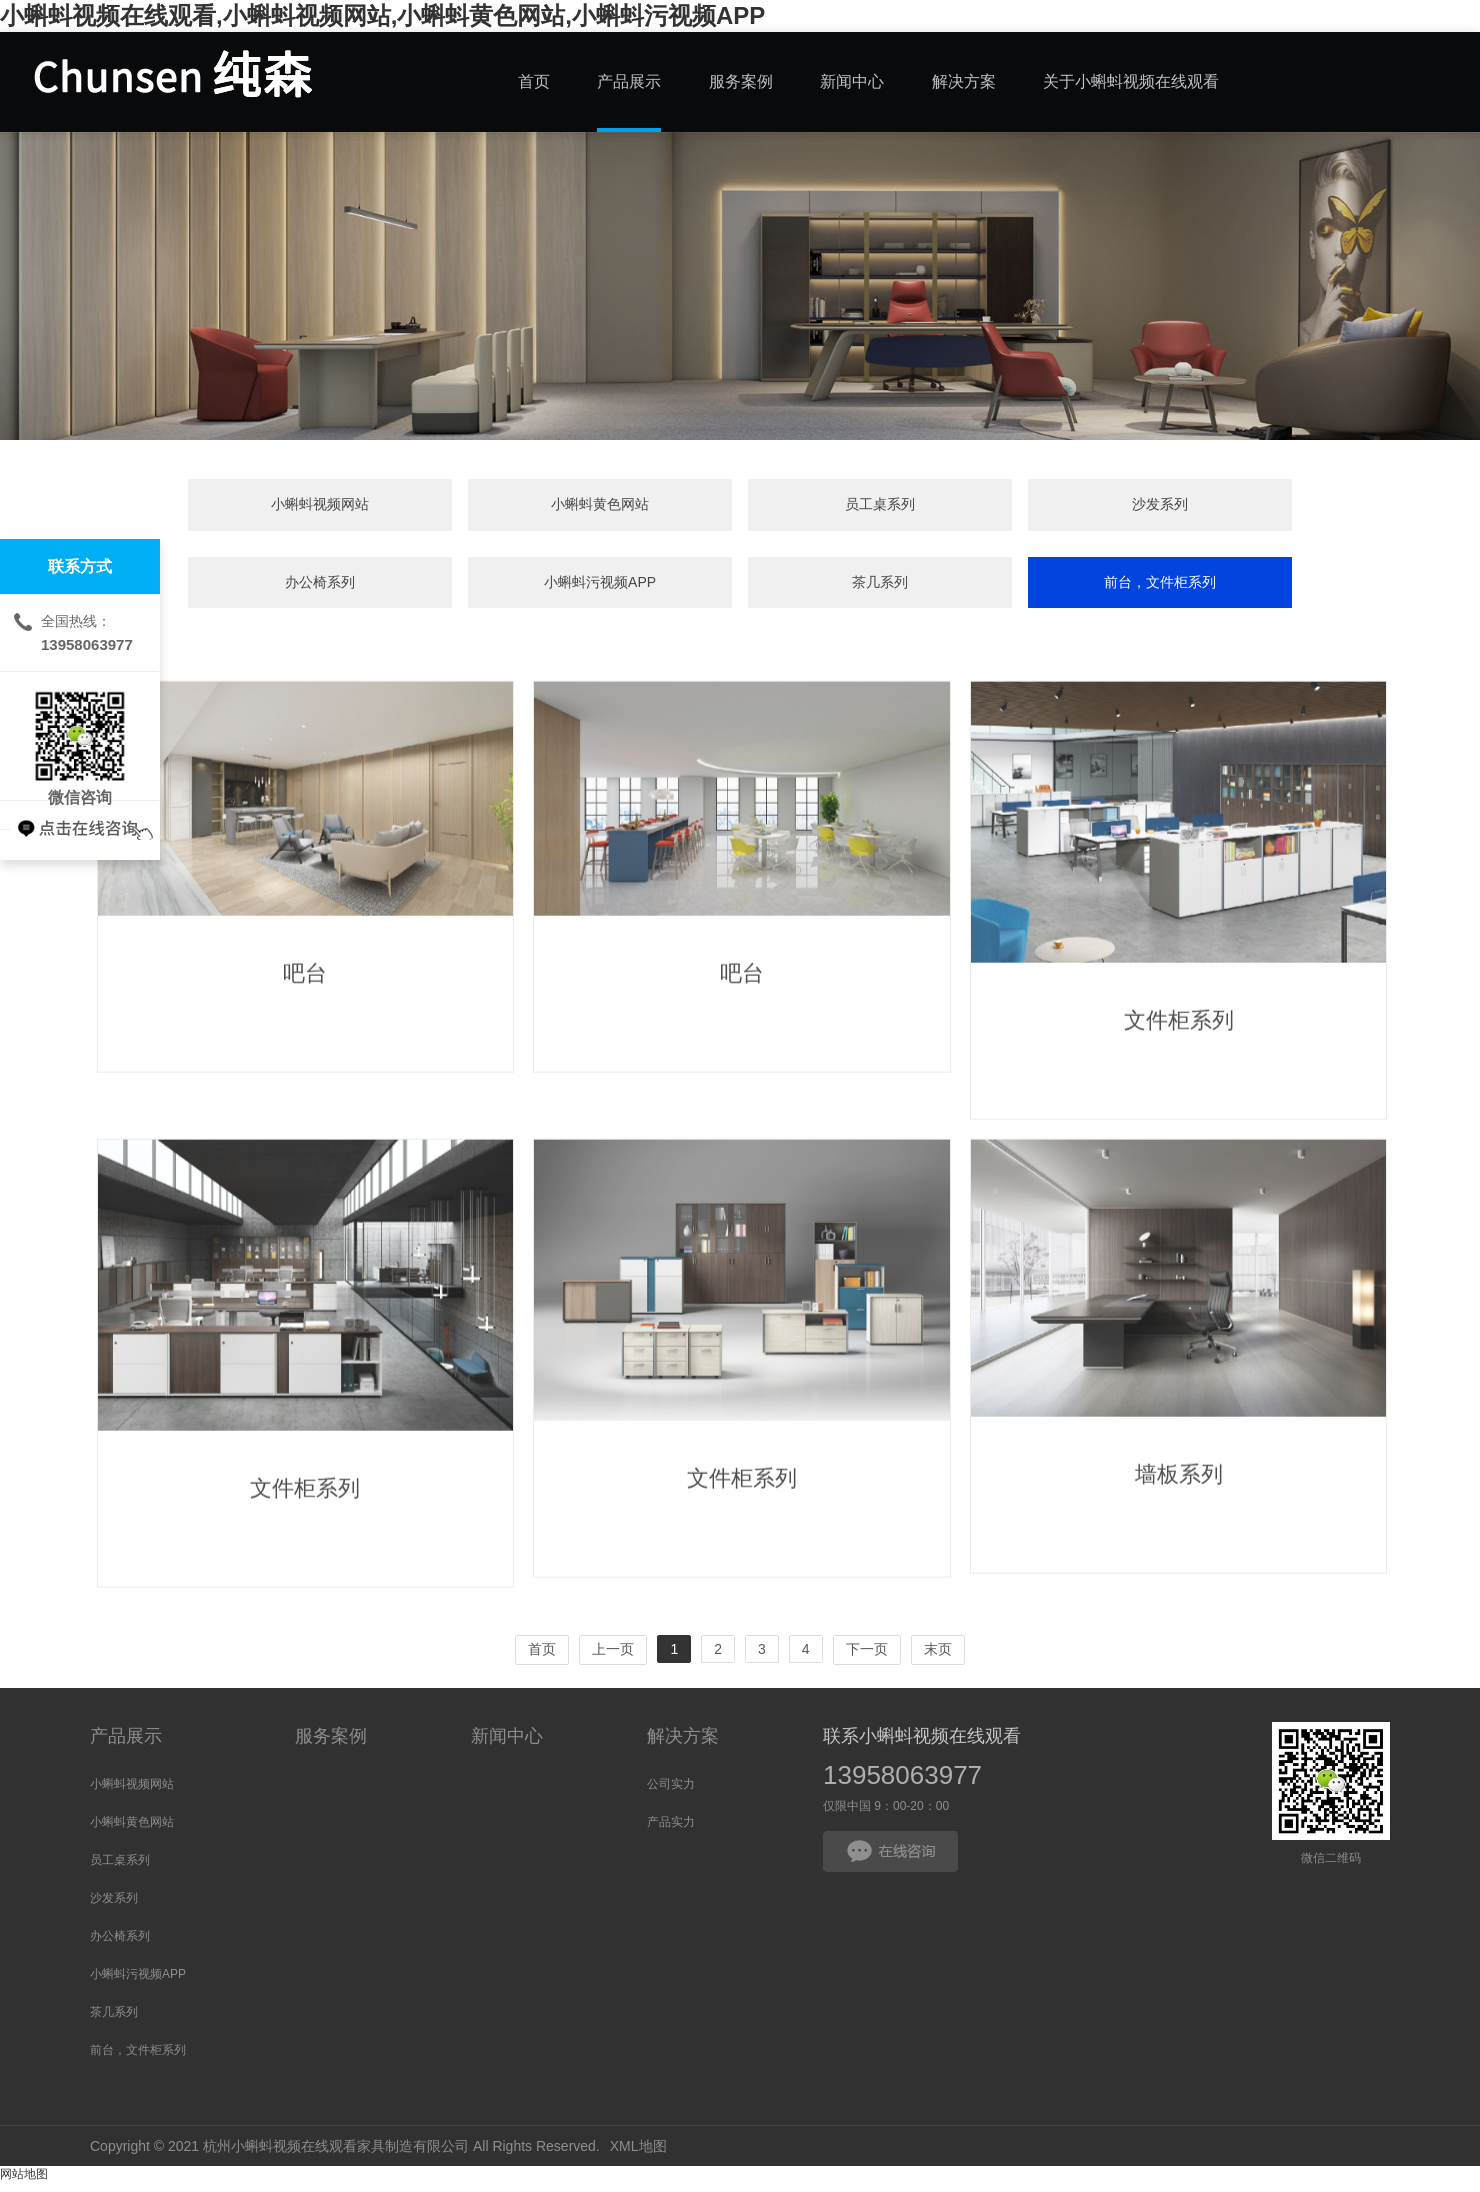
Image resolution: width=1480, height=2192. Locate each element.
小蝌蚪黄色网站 (387, 507)
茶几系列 (1269, 507)
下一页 (867, 1658)
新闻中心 (507, 1745)
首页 (542, 1658)
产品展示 (126, 1745)
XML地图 (638, 2155)
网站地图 (24, 2183)
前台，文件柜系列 (740, 589)
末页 (938, 1658)
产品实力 (671, 1831)
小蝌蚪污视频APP (1093, 507)
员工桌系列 (564, 507)
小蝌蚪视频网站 (211, 507)
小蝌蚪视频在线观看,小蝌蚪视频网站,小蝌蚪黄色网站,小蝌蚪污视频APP (382, 15)
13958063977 (902, 1784)
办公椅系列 (916, 507)
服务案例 (331, 1745)
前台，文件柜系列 (138, 2059)
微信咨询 (80, 736)
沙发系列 (740, 507)
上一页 (613, 1658)
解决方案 (683, 1745)
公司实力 (671, 1793)
